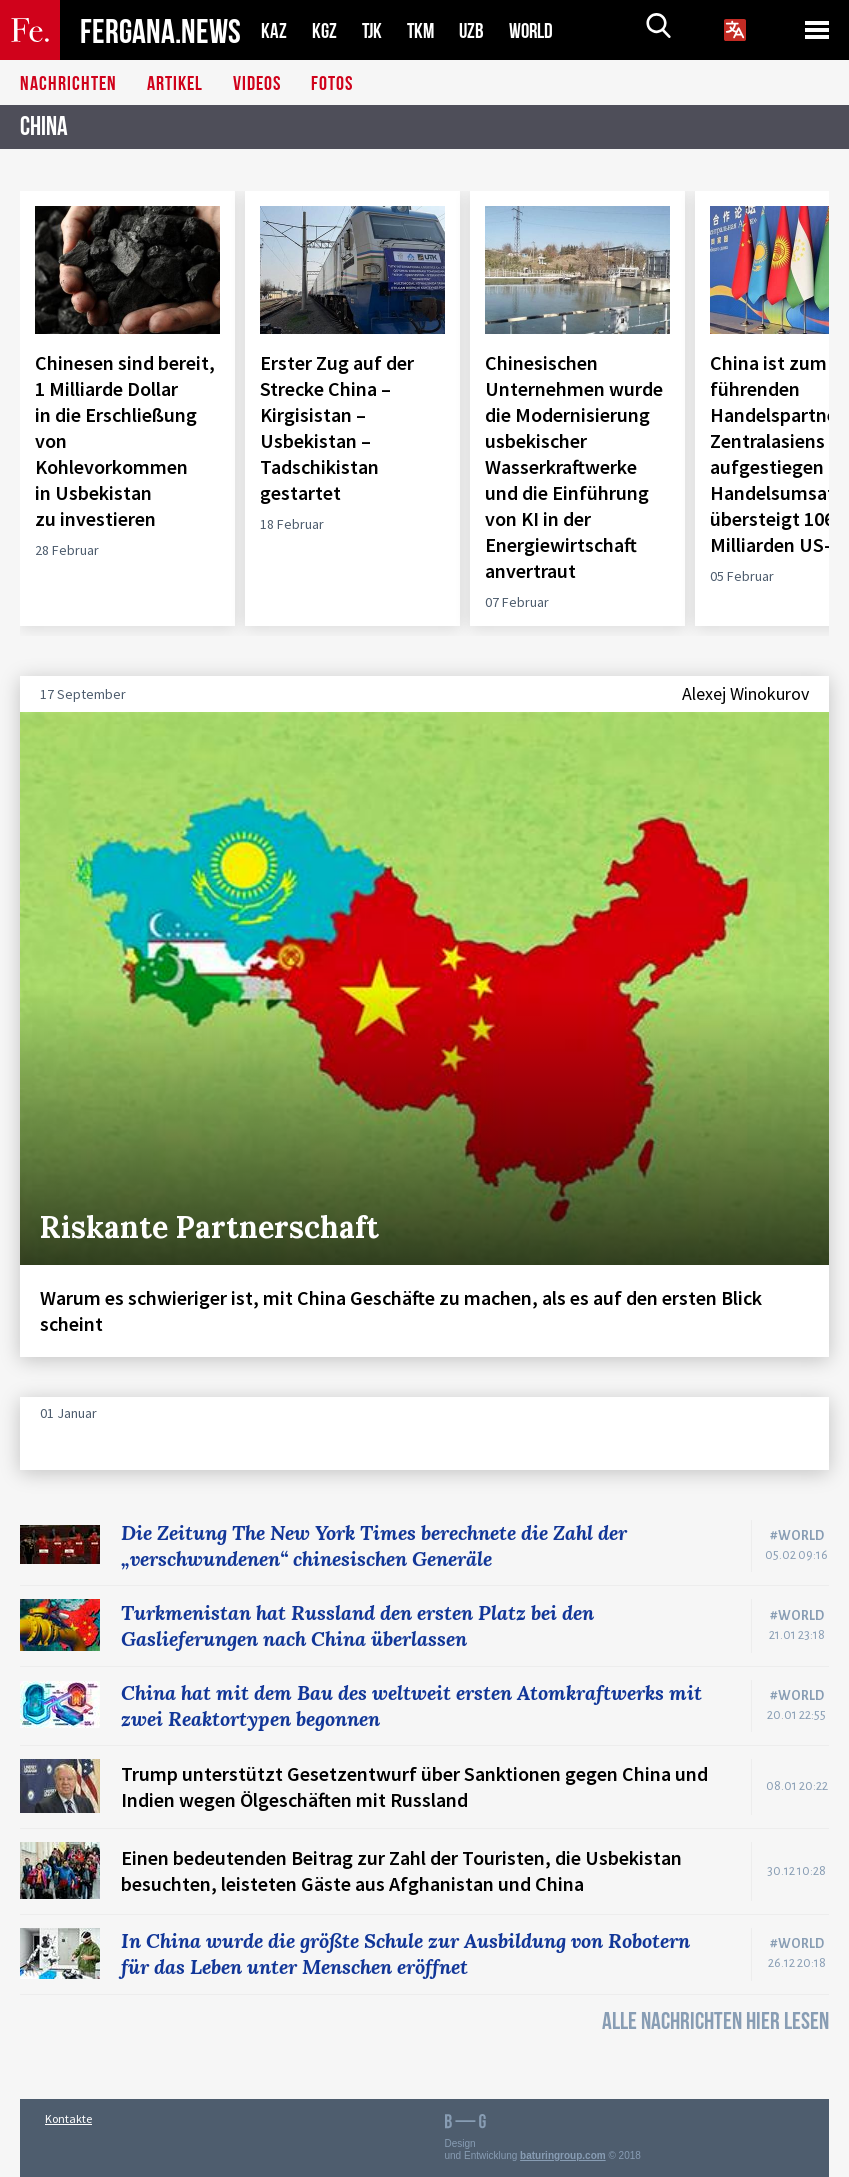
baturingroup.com (563, 2155)
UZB (477, 30)
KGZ (325, 30)
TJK (374, 30)
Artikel (175, 85)
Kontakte (68, 2118)
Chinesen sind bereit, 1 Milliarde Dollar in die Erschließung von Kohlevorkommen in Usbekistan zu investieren (125, 440)
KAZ (274, 30)
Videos (257, 85)
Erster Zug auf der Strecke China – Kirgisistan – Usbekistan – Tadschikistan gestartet (337, 427)
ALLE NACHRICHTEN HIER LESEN (715, 2021)
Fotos (332, 85)
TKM (424, 30)
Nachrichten (68, 85)
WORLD (538, 30)
